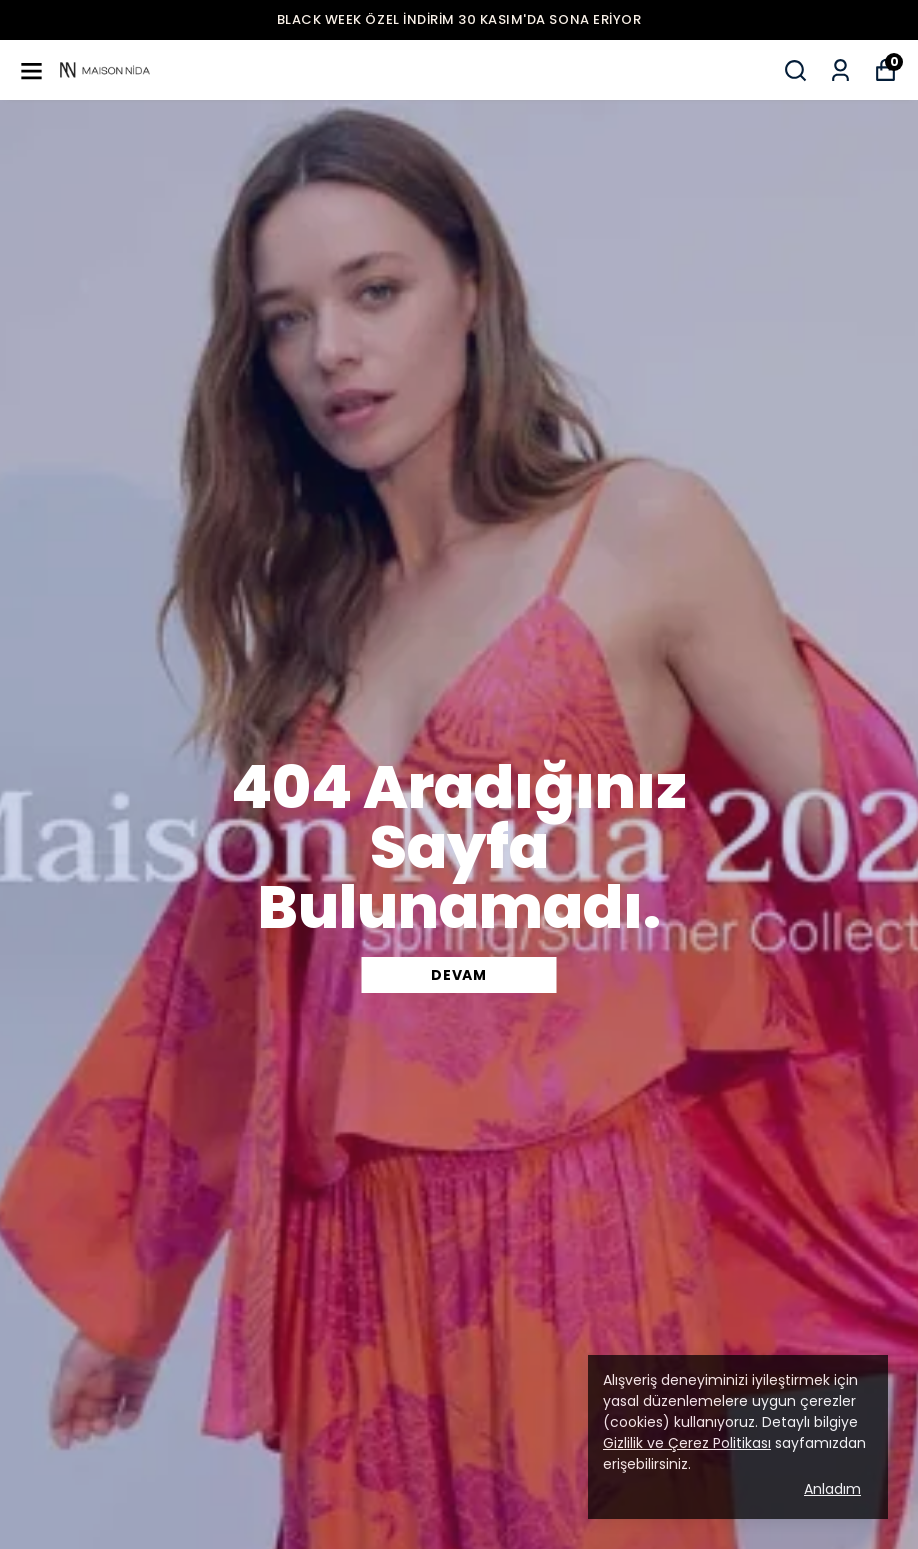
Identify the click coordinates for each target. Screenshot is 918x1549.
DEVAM (459, 975)
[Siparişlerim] (840, 70)
